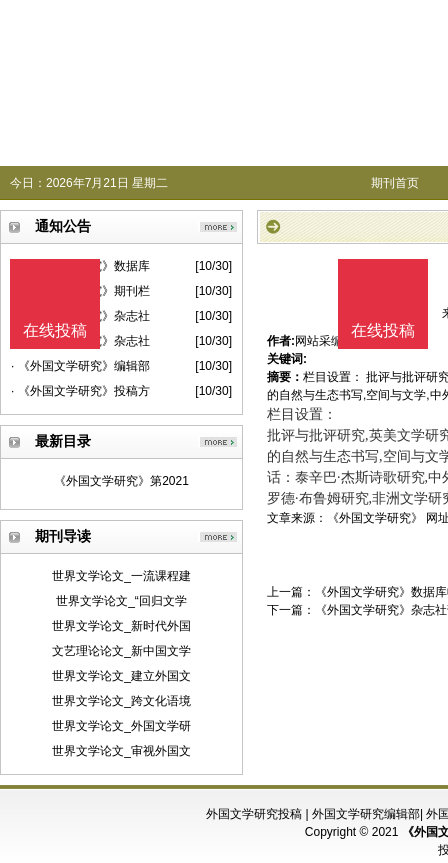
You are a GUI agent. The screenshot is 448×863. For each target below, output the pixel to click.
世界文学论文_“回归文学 (121, 601)
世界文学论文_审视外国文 (121, 751)
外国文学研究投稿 (254, 814)
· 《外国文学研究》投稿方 (80, 391)
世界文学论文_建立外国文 (121, 676)
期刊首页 (395, 183)
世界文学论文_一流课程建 (121, 576)
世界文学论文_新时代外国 (121, 626)
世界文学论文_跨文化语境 (121, 701)
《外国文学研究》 (375, 518)
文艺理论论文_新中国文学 (121, 651)
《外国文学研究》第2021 (121, 481)
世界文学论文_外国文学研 (121, 726)
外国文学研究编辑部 (366, 814)
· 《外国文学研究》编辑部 (80, 366)
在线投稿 (383, 330)
